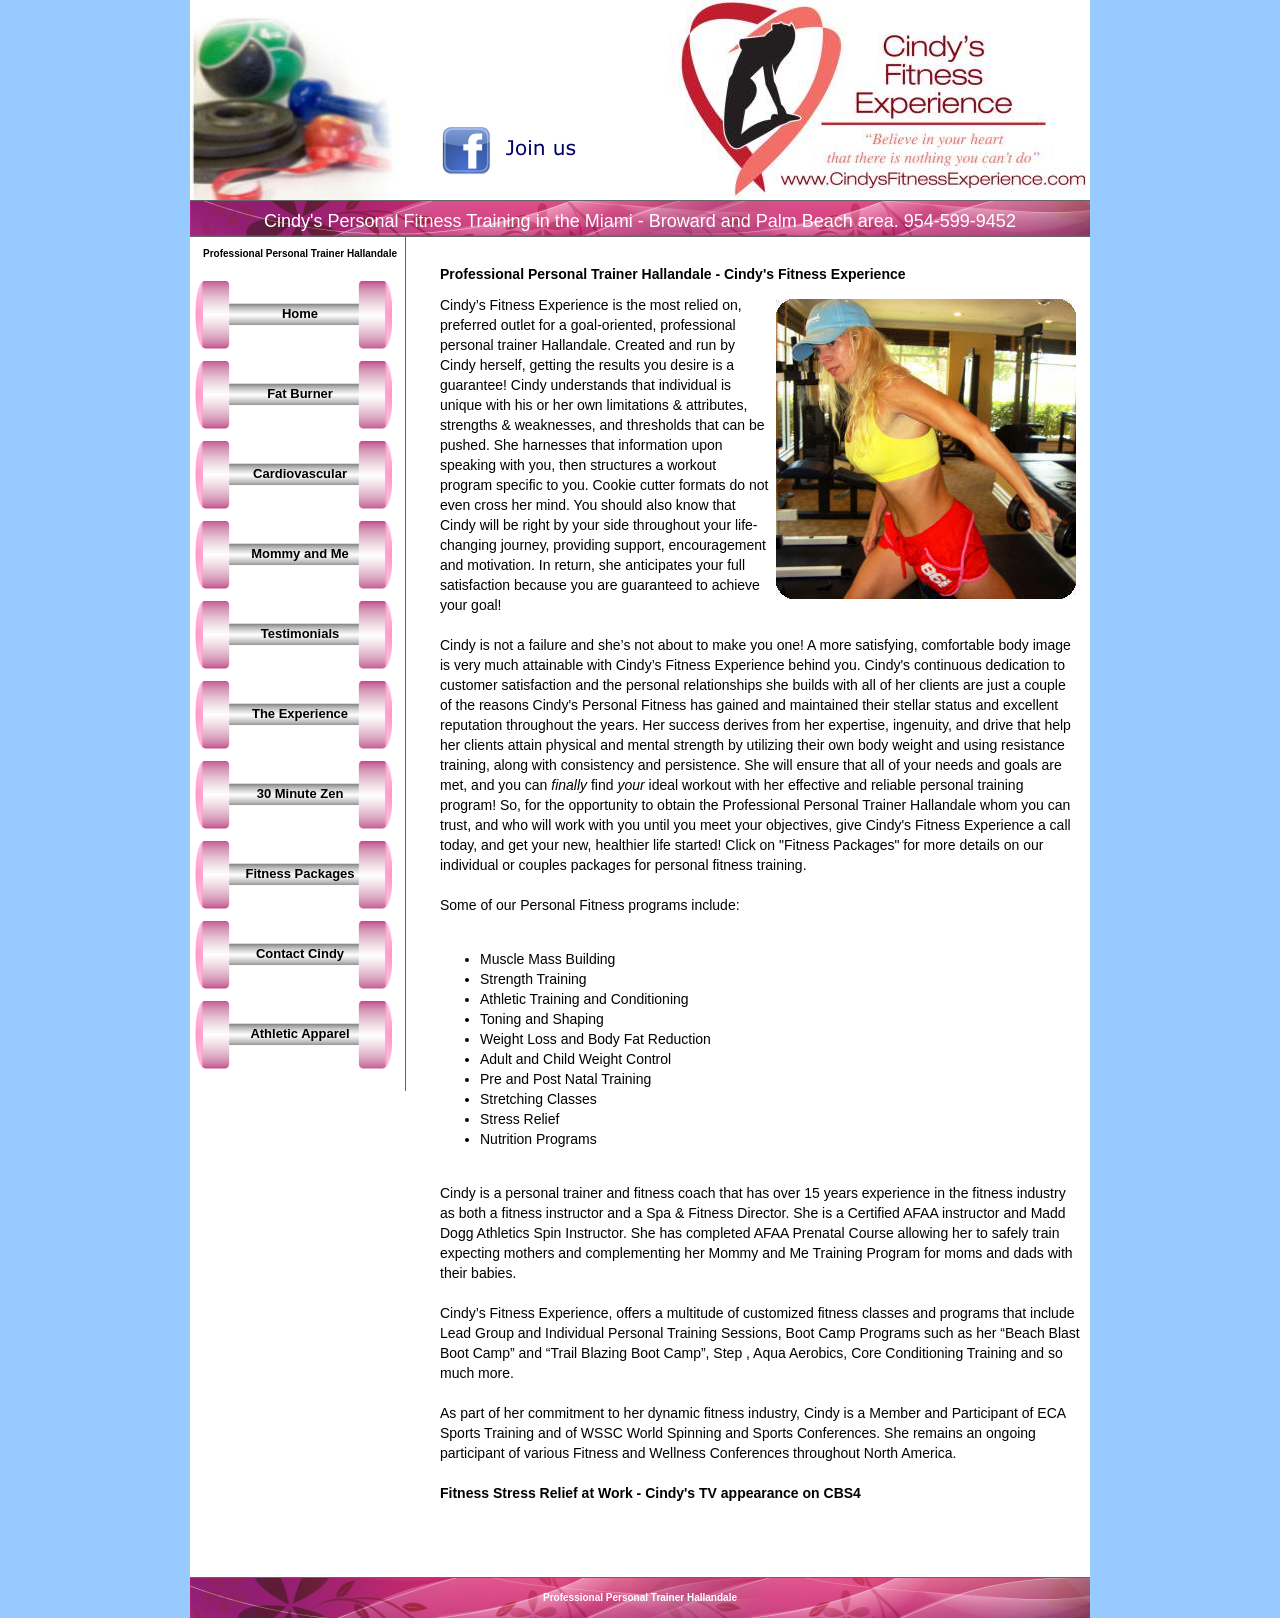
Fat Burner (300, 393)
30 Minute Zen (300, 793)
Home (300, 313)
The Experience (300, 713)
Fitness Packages (299, 873)
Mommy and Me (300, 553)
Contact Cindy (300, 953)
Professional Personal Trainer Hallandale (640, 1597)
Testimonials (300, 633)
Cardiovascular (300, 473)
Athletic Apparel (299, 1033)
